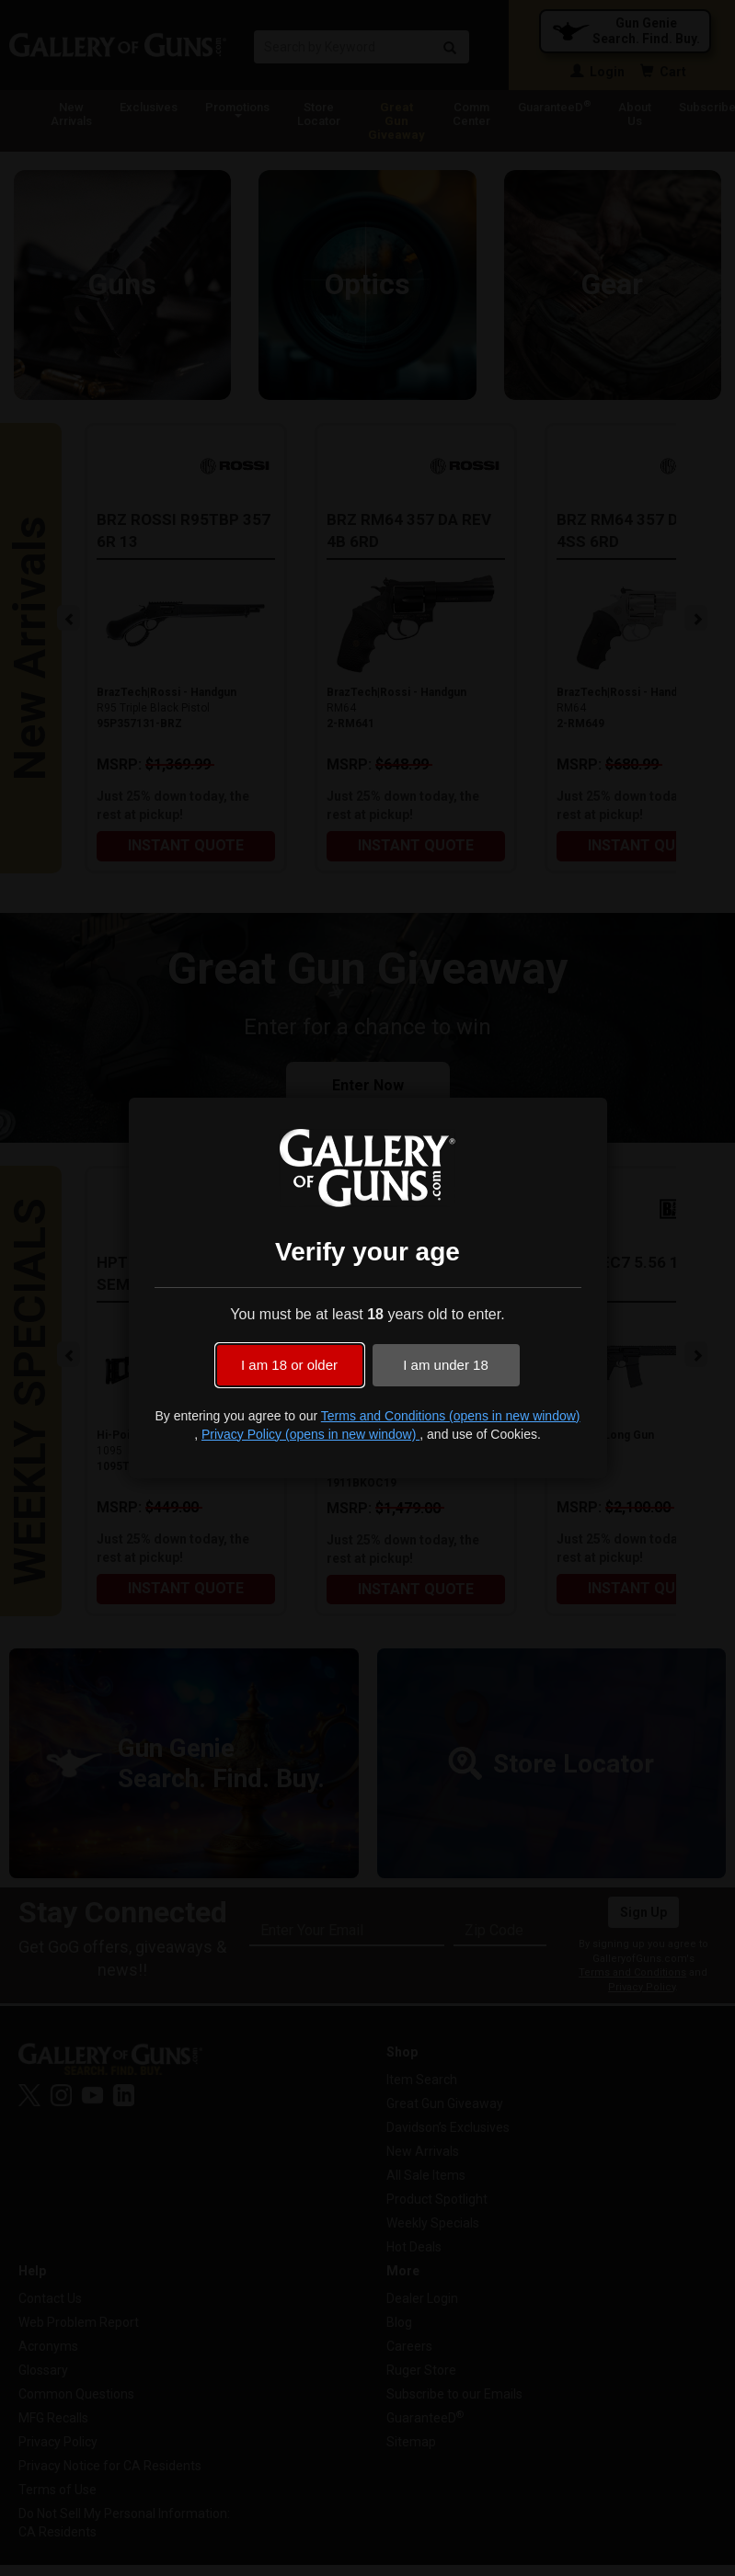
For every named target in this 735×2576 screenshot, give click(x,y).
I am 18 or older (289, 1365)
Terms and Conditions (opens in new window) (450, 1415)
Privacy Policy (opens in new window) (310, 1434)
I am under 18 (445, 1365)
